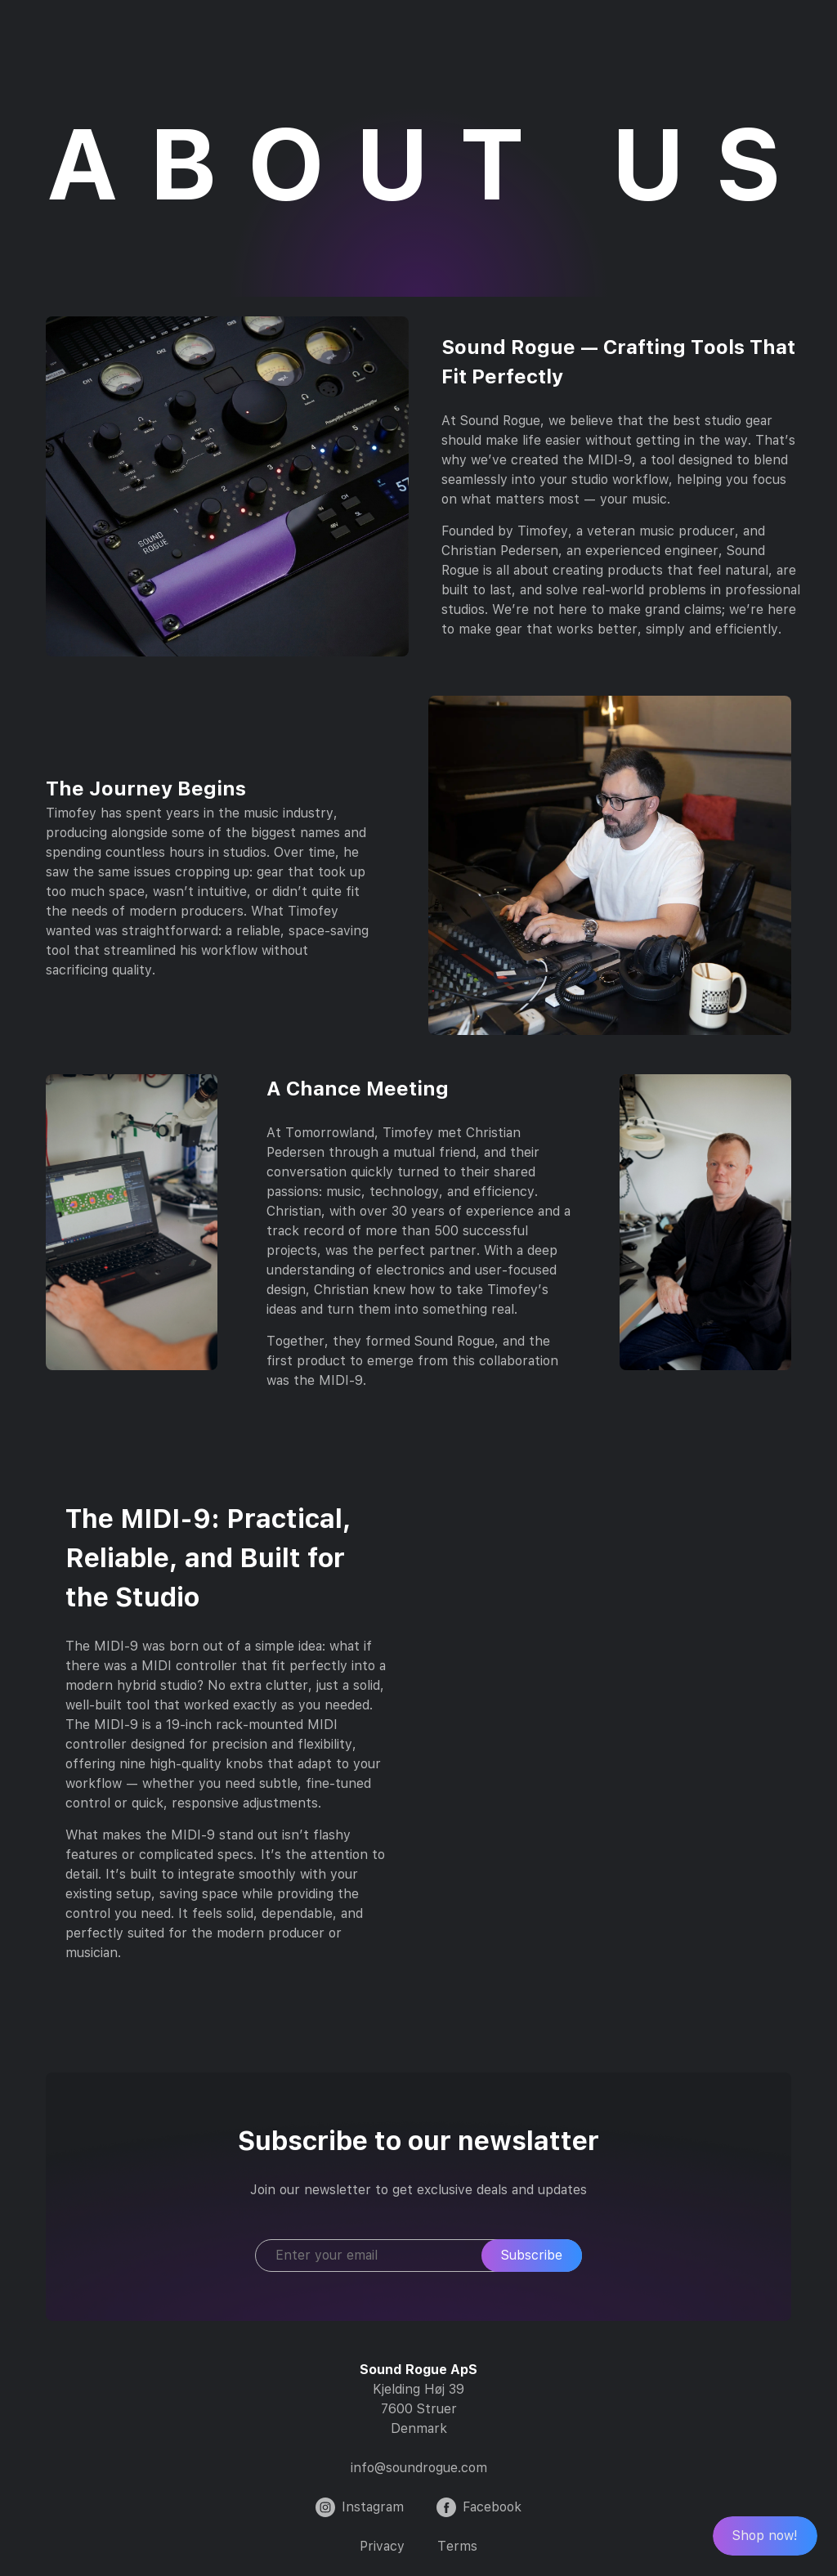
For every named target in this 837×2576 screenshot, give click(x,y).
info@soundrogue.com (419, 2467)
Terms (457, 2546)
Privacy (382, 2546)
